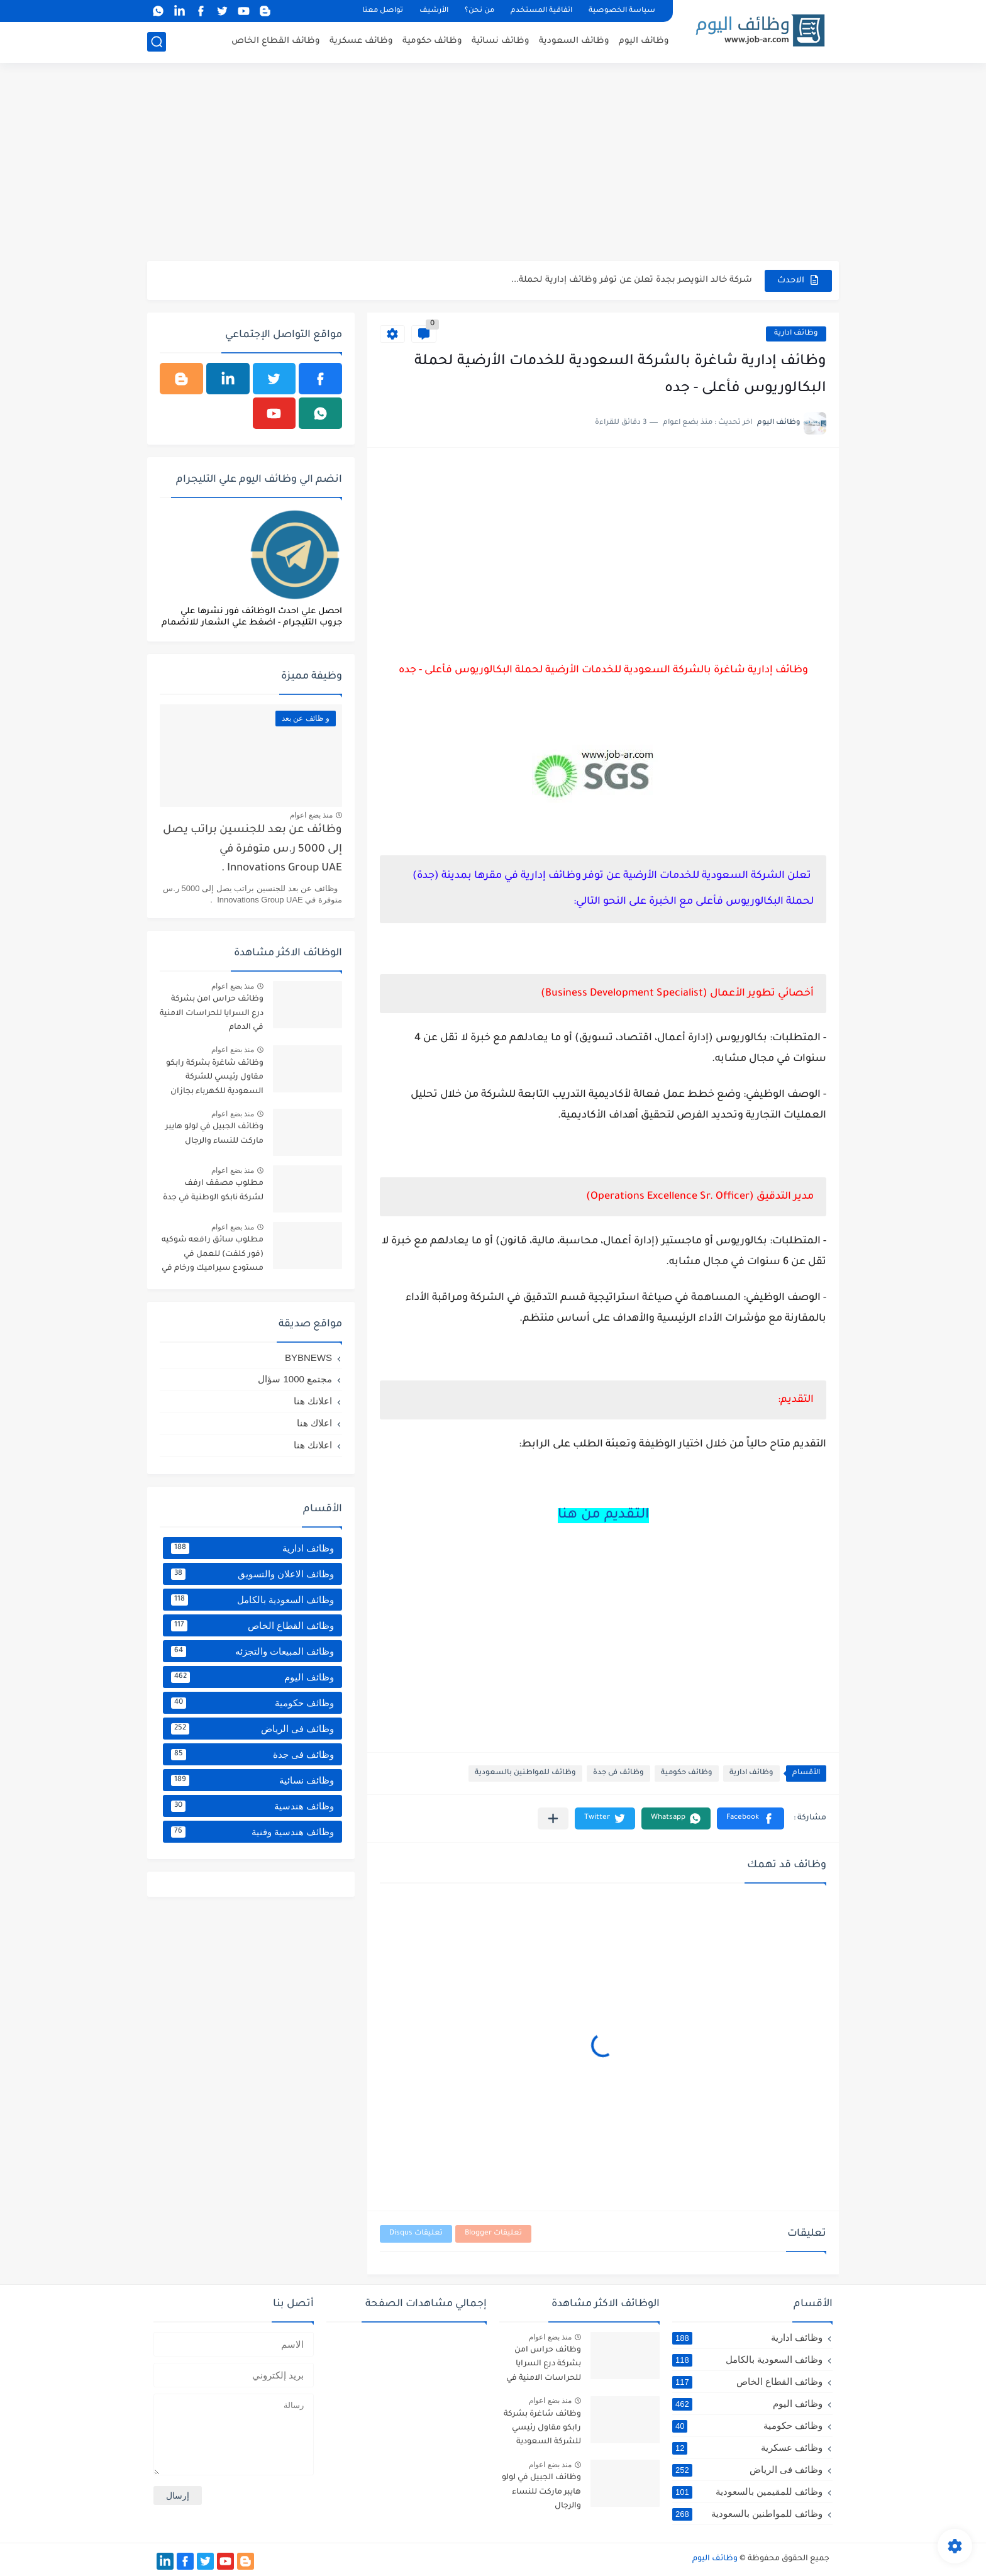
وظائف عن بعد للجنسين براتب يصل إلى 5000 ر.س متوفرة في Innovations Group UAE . (252, 849)
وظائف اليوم (644, 41)
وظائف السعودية (574, 41)
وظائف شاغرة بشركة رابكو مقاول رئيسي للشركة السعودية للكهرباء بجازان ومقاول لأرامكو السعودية (214, 1079)
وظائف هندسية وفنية (252, 1832)
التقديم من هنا (603, 1515)
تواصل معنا (382, 11)
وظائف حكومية (432, 41)
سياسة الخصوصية (622, 11)
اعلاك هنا (314, 1423)
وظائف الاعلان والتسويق (252, 1574)
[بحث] (156, 42)
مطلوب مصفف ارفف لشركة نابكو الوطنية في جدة (213, 1190)
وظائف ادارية (796, 334)
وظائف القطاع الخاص (275, 41)
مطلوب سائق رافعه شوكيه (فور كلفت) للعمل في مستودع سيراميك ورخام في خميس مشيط (212, 1256)
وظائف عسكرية (361, 41)
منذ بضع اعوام (311, 815)
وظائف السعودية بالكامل (252, 1600)
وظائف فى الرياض (252, 1729)
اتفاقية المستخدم (541, 11)
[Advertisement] (493, 163)
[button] (750, 1818)
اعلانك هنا (313, 1401)
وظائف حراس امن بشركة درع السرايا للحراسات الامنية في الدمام (211, 1013)
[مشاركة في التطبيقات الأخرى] (553, 1818)
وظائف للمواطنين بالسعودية (525, 1773)
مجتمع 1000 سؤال (295, 1379)
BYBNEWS (308, 1357)
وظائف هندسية (252, 1806)
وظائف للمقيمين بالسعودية (747, 2491)
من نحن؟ (479, 11)
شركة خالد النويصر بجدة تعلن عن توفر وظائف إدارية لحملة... (631, 280)
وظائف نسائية (500, 41)
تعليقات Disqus (416, 2233)
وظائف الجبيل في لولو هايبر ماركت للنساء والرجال (214, 1134)
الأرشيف (433, 11)
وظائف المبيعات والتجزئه (252, 1651)
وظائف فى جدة (618, 1773)
